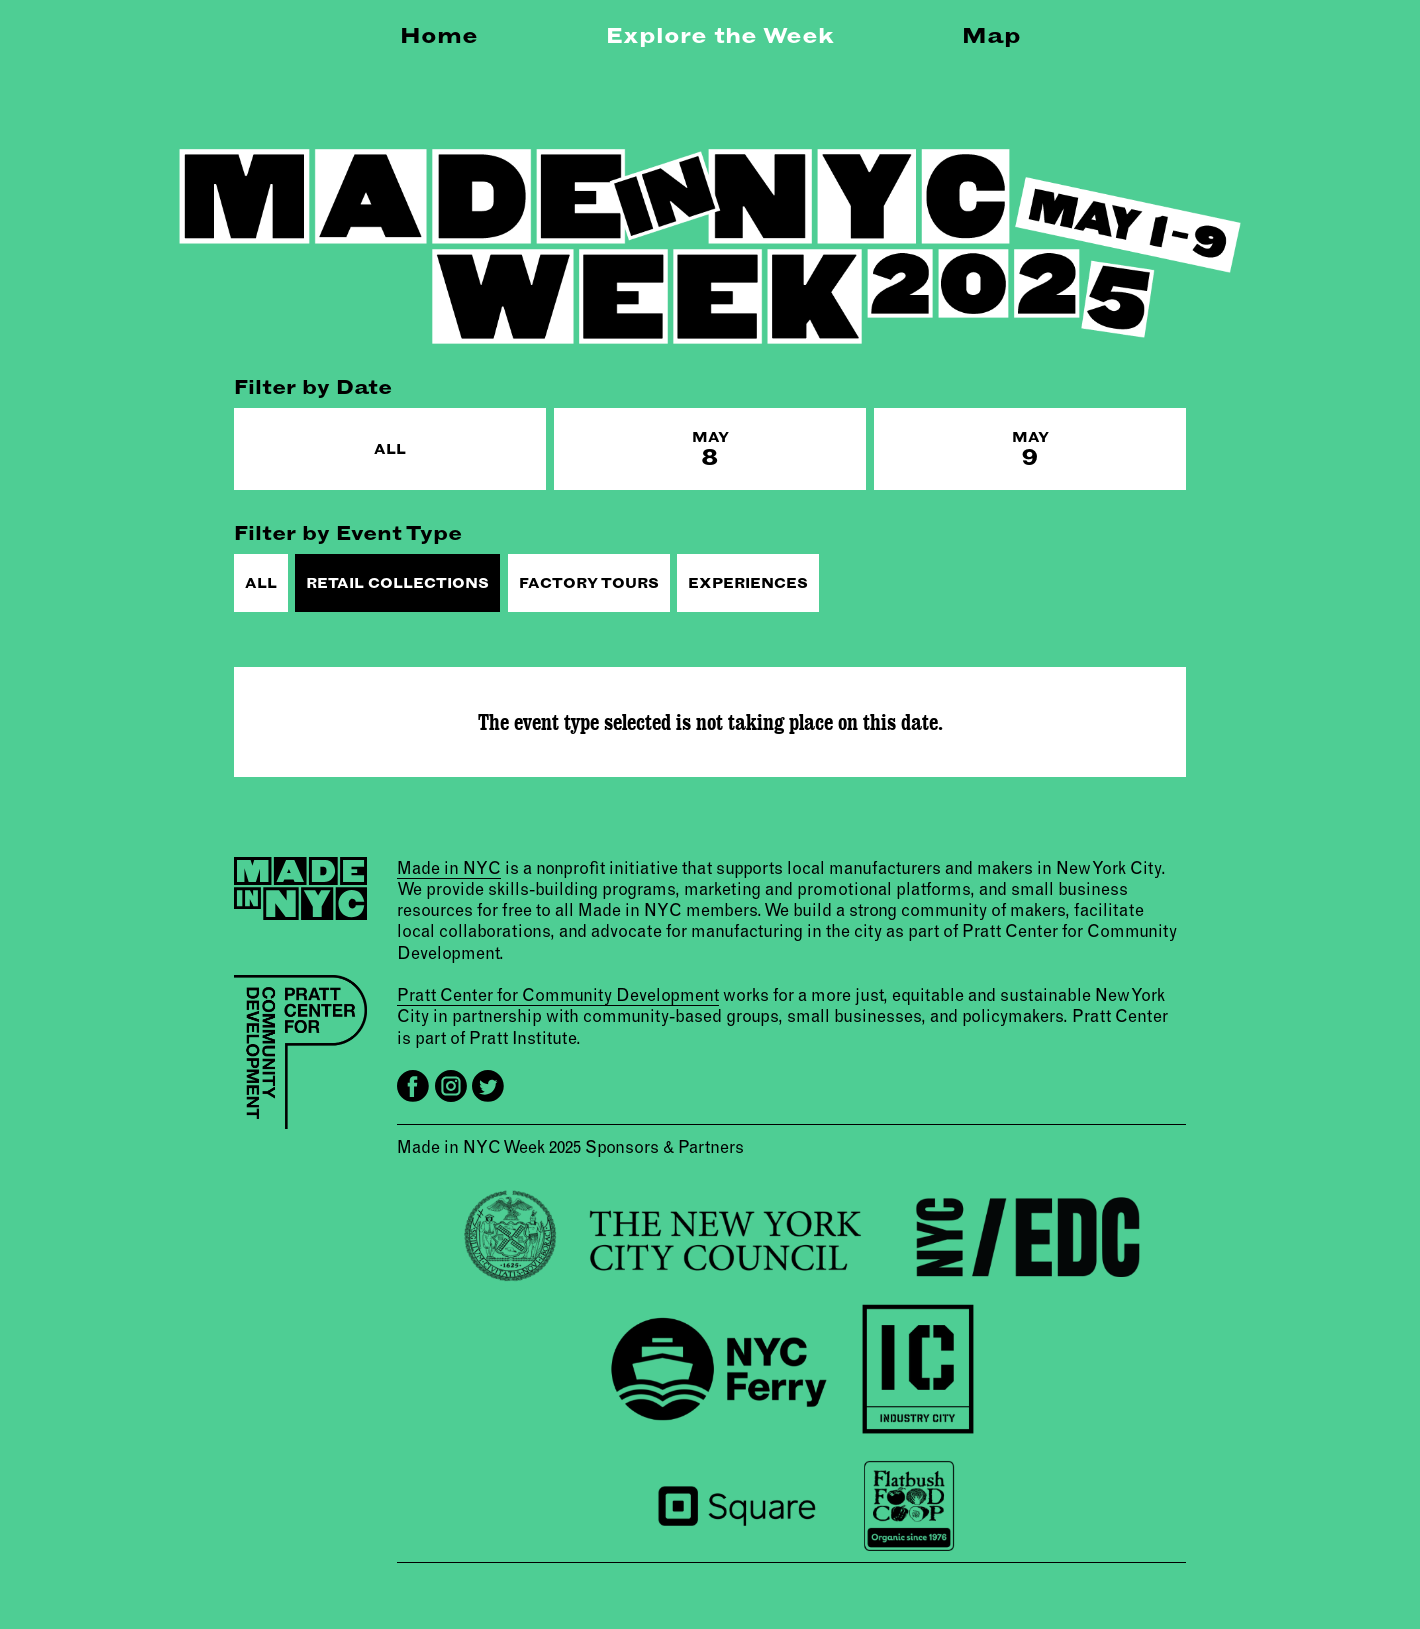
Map (991, 35)
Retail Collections (397, 583)
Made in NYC (449, 867)
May (710, 449)
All (390, 449)
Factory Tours (589, 583)
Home (439, 35)
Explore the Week (720, 35)
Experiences (748, 583)
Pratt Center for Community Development (558, 994)
